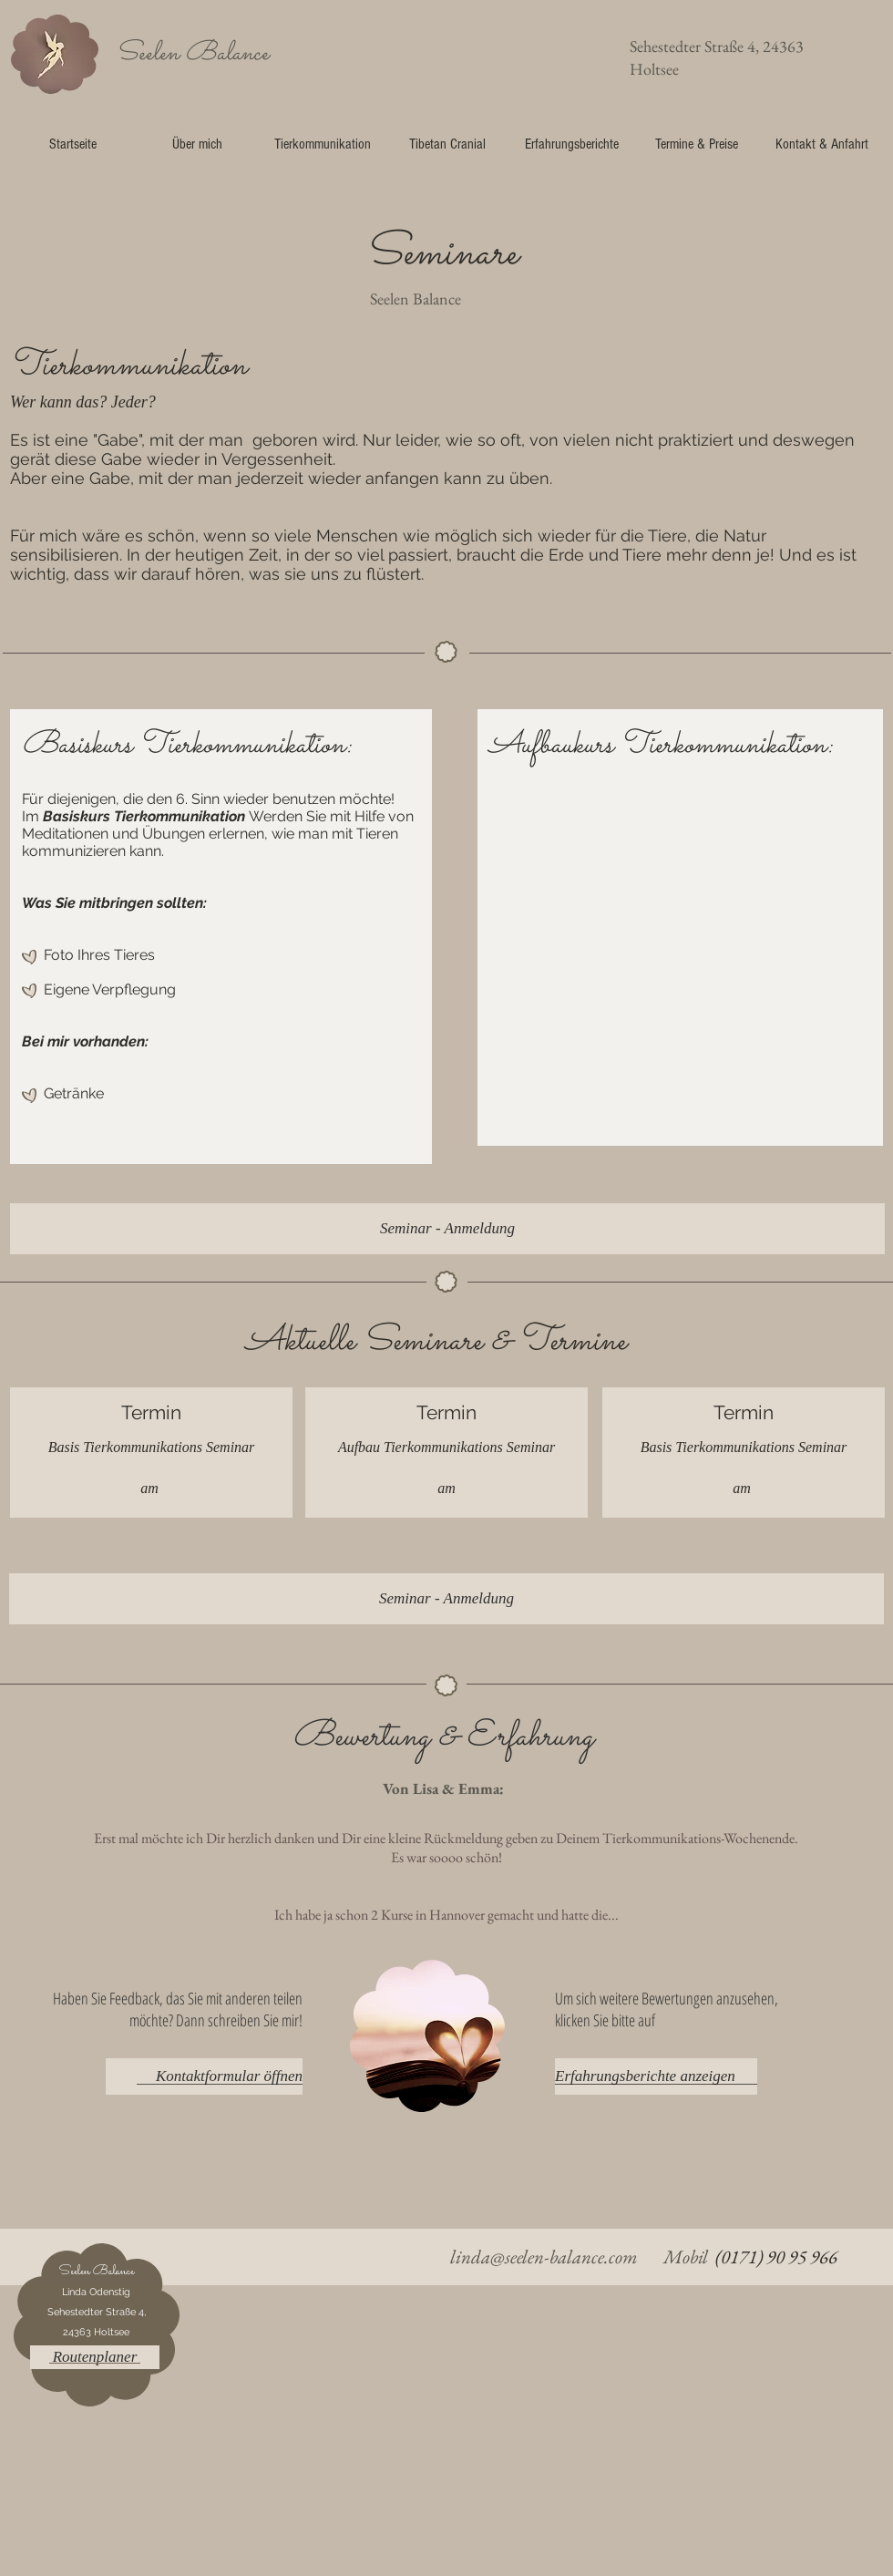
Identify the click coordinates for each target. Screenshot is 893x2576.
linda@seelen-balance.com (544, 2256)
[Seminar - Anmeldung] (447, 1228)
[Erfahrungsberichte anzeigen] (656, 2076)
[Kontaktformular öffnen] (204, 2076)
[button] (94, 2357)
